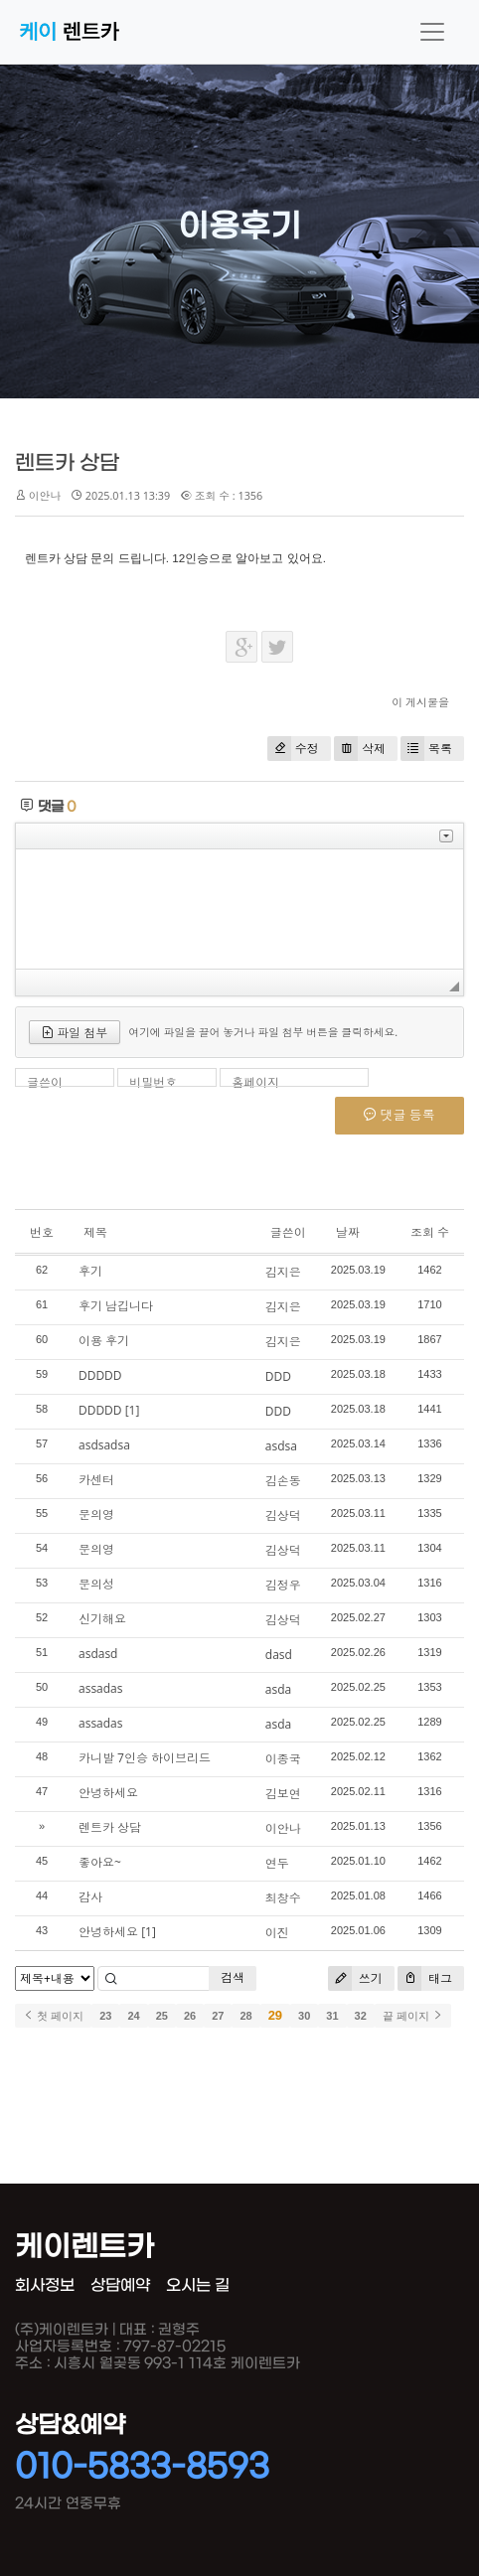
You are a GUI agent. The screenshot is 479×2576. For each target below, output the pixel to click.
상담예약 (120, 2285)
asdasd (98, 1653)
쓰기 (355, 1978)
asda (278, 1689)
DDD (278, 1376)
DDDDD (100, 1375)
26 (190, 2016)
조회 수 (429, 1232)
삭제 (360, 748)
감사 (90, 1897)
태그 (425, 1978)
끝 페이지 (413, 2016)
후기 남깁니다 (116, 1305)
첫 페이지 (53, 2016)
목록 (426, 748)
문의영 (96, 1514)
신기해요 (102, 1618)
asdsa (281, 1446)
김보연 (283, 1793)
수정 (293, 748)
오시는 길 (198, 2285)
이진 (277, 1932)
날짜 (348, 1232)
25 (162, 2016)
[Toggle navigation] (432, 32)
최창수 (283, 1898)
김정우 (283, 1585)
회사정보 (45, 2285)
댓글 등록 (399, 1115)
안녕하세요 (108, 1792)
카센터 (96, 1479)
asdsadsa (104, 1445)
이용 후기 (104, 1340)
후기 (90, 1271)
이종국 (283, 1758)
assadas (101, 1688)
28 (245, 2016)
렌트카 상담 (67, 463)
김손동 (283, 1480)
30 (304, 2016)
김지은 (283, 1272)
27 (218, 2016)
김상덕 (283, 1515)
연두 (277, 1863)
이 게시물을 (420, 701)
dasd (278, 1654)
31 (332, 2016)
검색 (232, 1977)
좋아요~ (100, 1862)
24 (133, 2016)
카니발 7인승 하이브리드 (145, 1757)
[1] (132, 1410)
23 (105, 2016)
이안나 (283, 1828)
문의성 (96, 1584)
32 (361, 2016)
